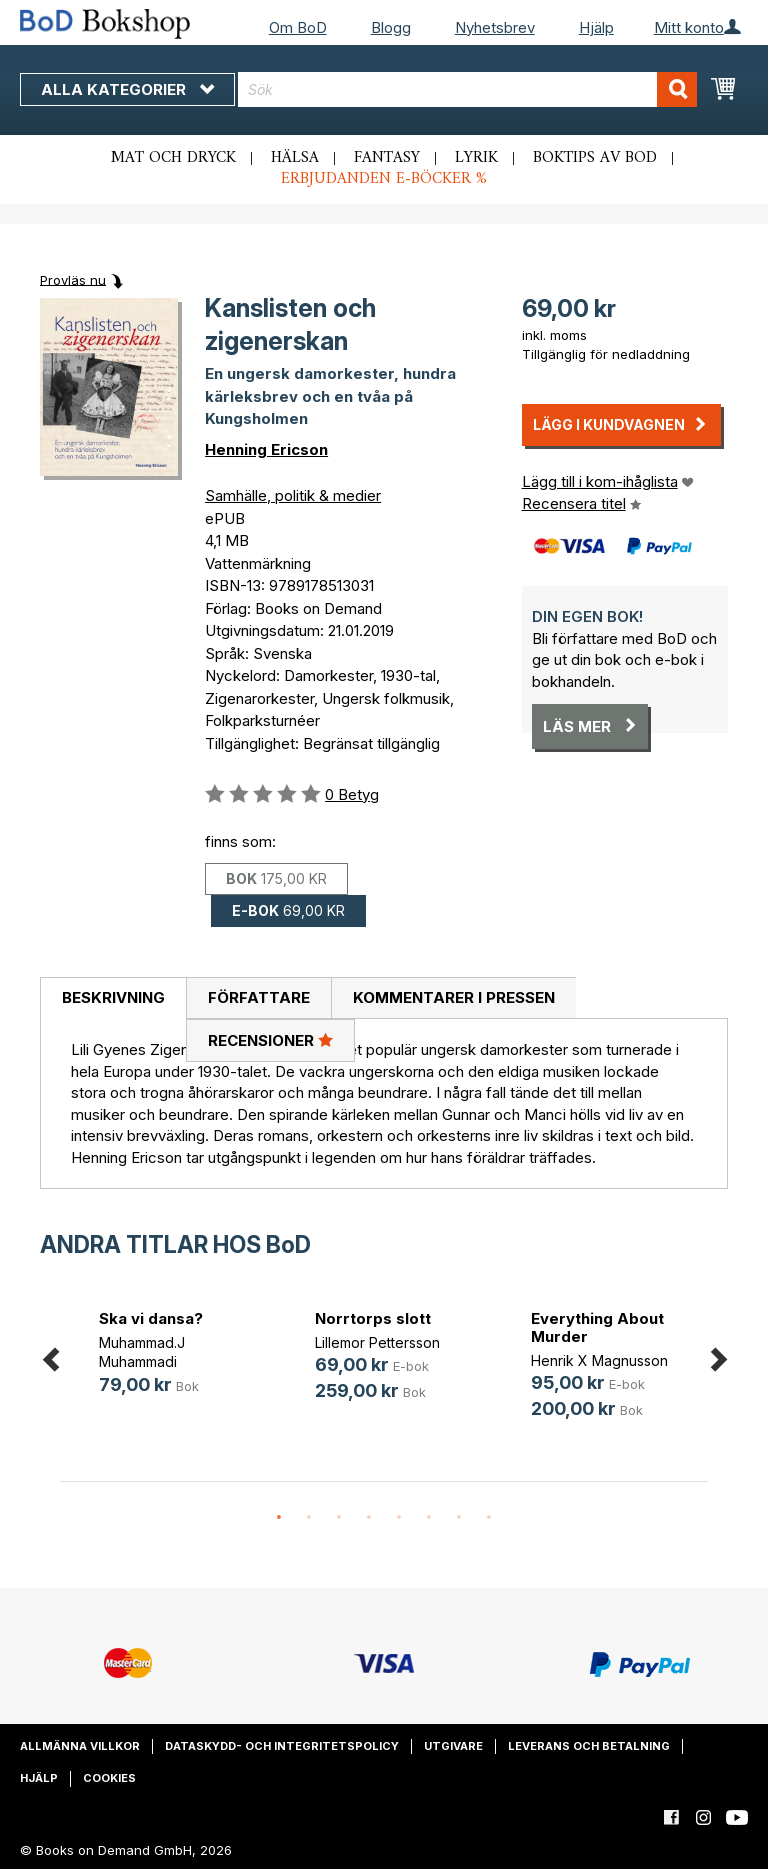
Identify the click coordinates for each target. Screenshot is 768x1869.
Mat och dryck (173, 158)
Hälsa (295, 158)
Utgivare (453, 1746)
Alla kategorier (127, 89)
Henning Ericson (266, 449)
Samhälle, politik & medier (293, 495)
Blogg (391, 27)
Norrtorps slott (373, 1318)
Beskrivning (113, 997)
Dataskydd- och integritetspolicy (282, 1746)
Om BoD (298, 27)
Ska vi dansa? (151, 1318)
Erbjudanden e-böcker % (384, 179)
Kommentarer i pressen (454, 997)
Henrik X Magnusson (599, 1360)
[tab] (113, 999)
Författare (259, 997)
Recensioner (270, 1040)
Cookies (109, 1778)
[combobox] (467, 89)
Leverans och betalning (589, 1746)
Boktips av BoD (595, 158)
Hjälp (596, 27)
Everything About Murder (597, 1327)
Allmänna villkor (80, 1746)
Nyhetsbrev (495, 27)
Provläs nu (73, 279)
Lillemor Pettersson (377, 1342)
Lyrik (476, 158)
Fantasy (387, 158)
